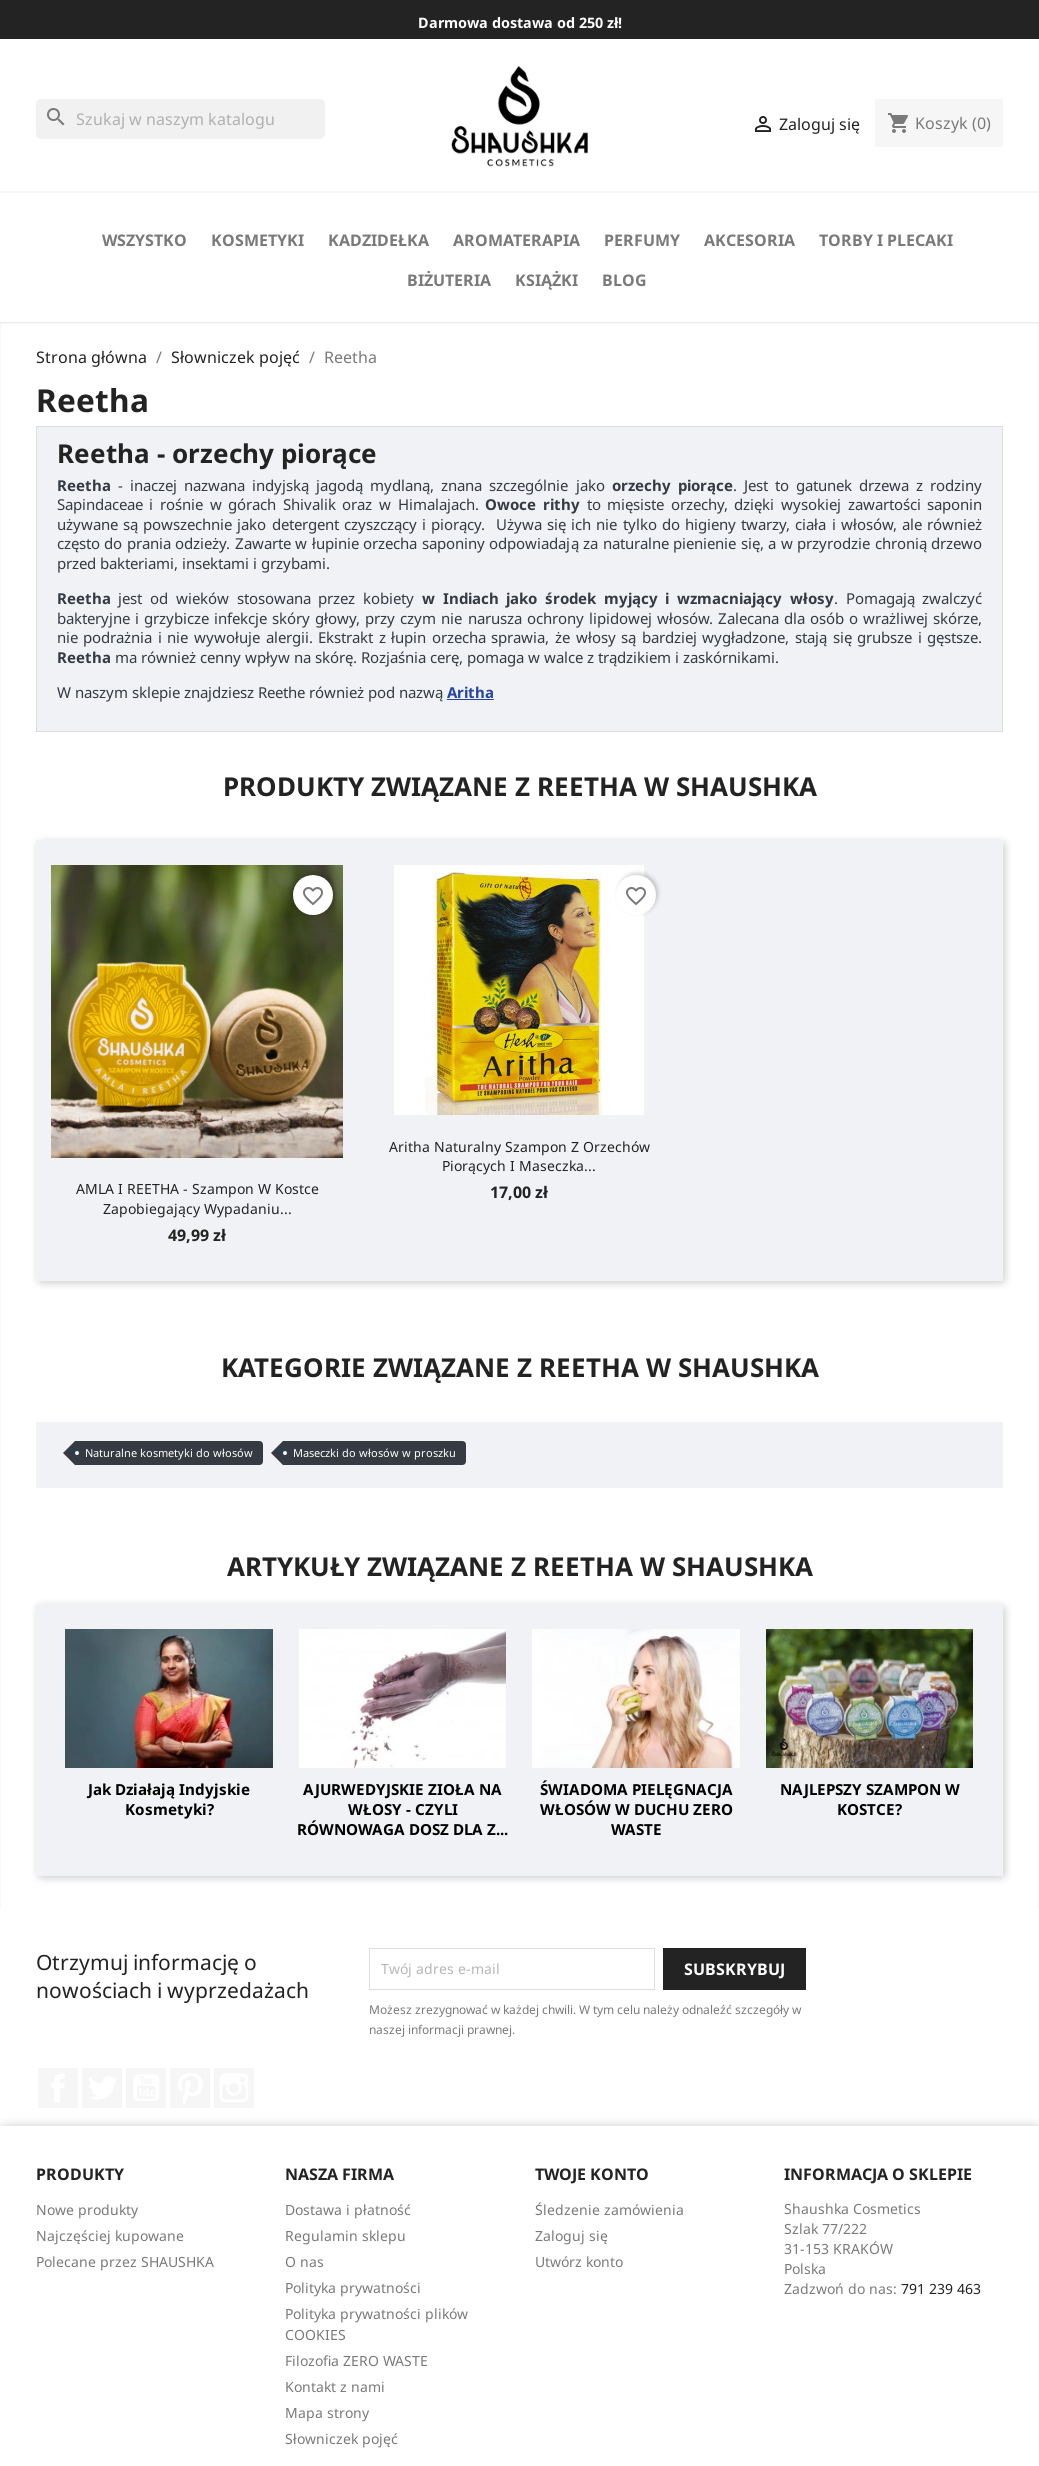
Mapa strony (327, 2412)
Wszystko (144, 240)
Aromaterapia (516, 240)
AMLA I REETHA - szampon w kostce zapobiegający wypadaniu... (197, 1198)
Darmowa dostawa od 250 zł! (520, 22)
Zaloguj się (571, 2235)
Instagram (234, 2088)
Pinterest (190, 2088)
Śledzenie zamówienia (609, 2209)
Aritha (470, 692)
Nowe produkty (87, 2209)
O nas (304, 2261)
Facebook (58, 2088)
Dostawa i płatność (348, 2209)
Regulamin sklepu (345, 2235)
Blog (624, 280)
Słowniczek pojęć (341, 2438)
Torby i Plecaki (886, 240)
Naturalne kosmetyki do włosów (169, 1452)
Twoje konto (592, 2174)
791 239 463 (941, 2288)
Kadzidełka (378, 240)
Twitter (102, 2088)
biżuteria (449, 280)
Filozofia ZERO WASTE (356, 2360)
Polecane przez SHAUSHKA (125, 2261)
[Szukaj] (180, 119)
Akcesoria (749, 240)
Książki (546, 280)
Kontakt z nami (335, 2386)
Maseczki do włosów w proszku (374, 1452)
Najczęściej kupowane (110, 2235)
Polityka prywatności (353, 2287)
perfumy (642, 240)
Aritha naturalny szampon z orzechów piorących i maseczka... (519, 1156)
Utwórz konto (579, 2261)
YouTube (146, 2088)
